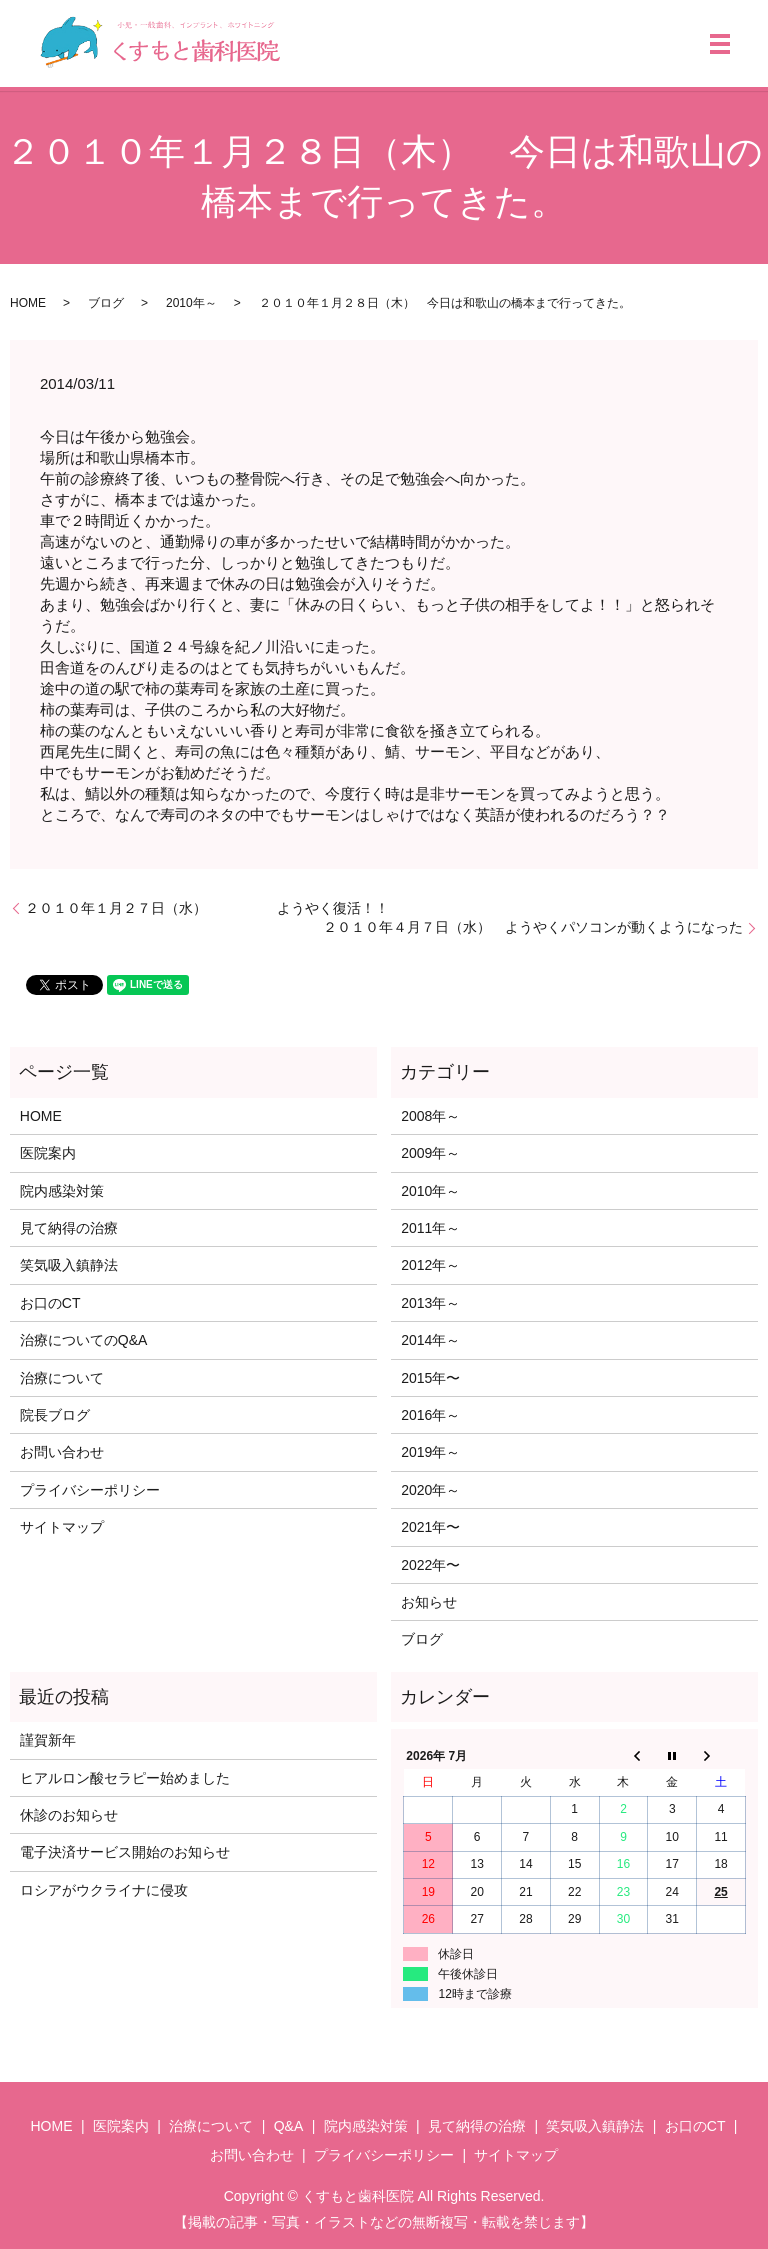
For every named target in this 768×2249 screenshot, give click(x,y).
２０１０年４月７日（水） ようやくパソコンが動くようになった (533, 927)
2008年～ (430, 1116)
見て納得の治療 (69, 1228)
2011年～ (430, 1228)
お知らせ (429, 1602)
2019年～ (430, 1452)
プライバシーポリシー (90, 1490)
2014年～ (430, 1340)
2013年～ (430, 1303)
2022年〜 (430, 1565)
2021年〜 (430, 1527)
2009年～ (430, 1153)
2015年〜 (430, 1378)
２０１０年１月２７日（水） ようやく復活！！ (207, 908)
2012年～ (430, 1265)
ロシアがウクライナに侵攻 (104, 1890)
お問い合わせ (62, 1452)
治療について (62, 1378)
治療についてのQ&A (84, 1340)
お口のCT (50, 1303)
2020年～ (430, 1490)
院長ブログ (55, 1415)
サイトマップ (62, 1527)
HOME (28, 303)
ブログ (106, 303)
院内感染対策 (62, 1191)
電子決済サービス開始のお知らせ (125, 1852)
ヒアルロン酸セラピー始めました (125, 1778)
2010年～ (191, 303)
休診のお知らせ (69, 1815)
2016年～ (430, 1415)
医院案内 (48, 1153)
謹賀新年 (48, 1740)
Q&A (289, 2126)
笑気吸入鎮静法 (69, 1265)
